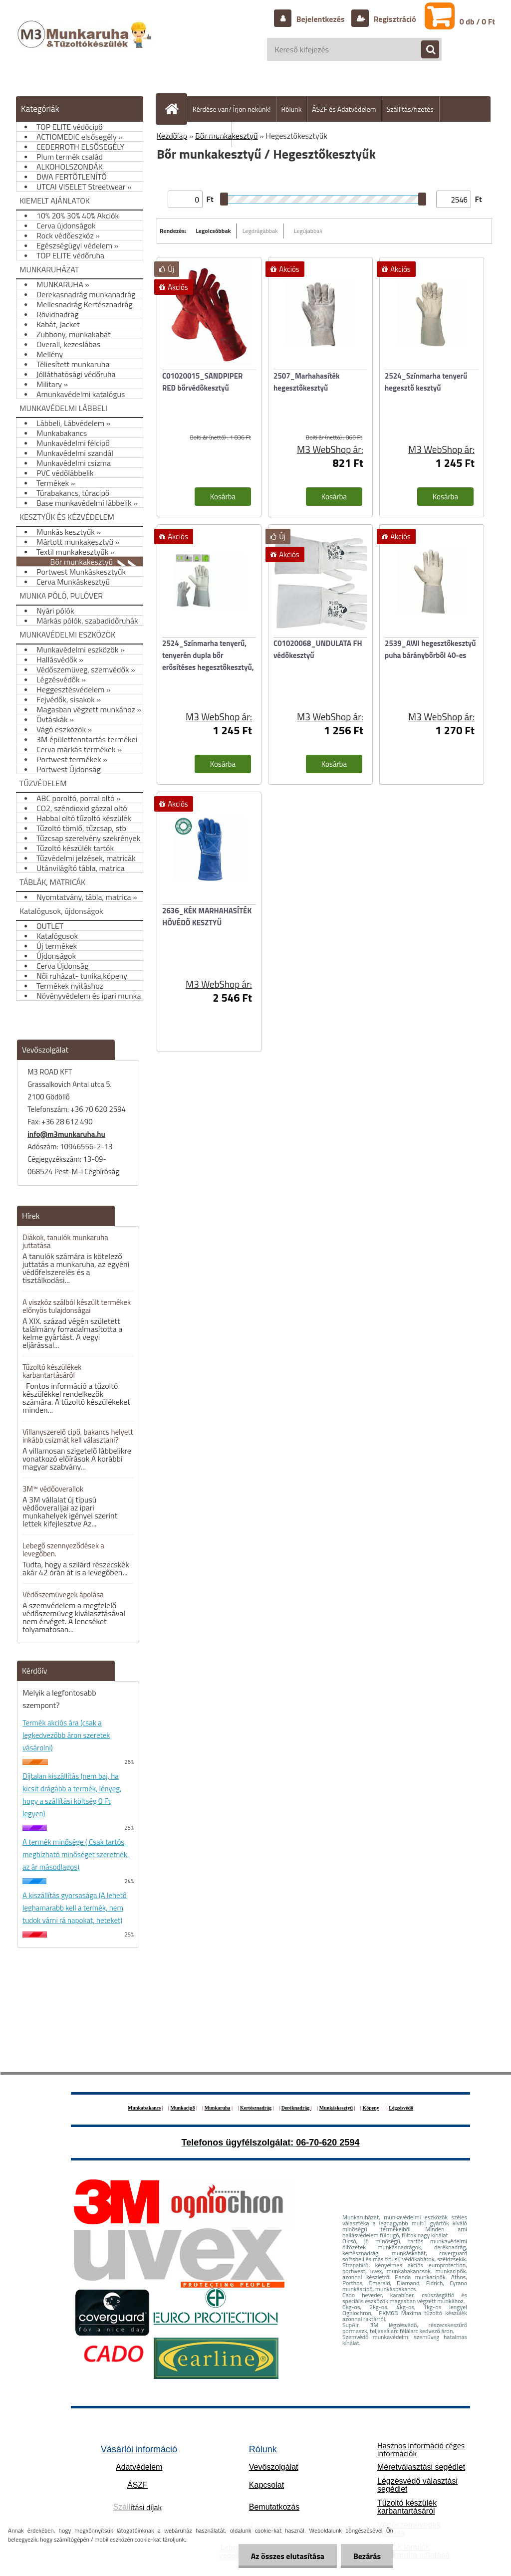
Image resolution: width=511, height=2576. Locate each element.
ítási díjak (137, 2507)
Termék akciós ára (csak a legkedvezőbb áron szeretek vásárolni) (66, 1735)
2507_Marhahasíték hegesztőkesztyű (306, 382)
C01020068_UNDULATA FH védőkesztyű (317, 649)
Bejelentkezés (320, 19)
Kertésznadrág (255, 2108)
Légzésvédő (401, 2108)
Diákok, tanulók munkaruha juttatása (65, 1241)
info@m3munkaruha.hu (66, 1134)
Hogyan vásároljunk (198, 134)
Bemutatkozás (274, 2507)
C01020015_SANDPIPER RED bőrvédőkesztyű (202, 382)
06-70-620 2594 (327, 2142)
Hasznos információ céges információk (421, 2449)
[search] (425, 49)
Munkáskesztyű (336, 2108)
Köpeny (370, 2108)
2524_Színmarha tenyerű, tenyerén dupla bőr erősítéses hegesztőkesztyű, (208, 655)
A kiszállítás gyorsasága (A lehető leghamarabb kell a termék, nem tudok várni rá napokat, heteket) (74, 1908)
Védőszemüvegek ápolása (63, 1594)
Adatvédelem (139, 2467)
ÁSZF (137, 2485)
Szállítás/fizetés (410, 109)
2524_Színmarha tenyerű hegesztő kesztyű (426, 382)
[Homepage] (175, 108)
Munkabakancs (144, 2108)
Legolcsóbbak (213, 230)
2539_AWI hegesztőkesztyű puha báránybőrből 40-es (430, 649)
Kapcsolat (266, 2485)
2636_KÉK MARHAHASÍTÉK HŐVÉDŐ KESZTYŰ (207, 916)
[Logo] (85, 44)
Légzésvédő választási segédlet (417, 2485)
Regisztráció (394, 19)
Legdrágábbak (260, 230)
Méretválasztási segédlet (421, 2467)
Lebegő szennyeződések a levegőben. (63, 1549)
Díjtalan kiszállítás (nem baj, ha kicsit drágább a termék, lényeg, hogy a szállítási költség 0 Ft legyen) (71, 1794)
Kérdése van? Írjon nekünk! (232, 109)
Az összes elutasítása (287, 2556)
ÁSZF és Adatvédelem (344, 109)
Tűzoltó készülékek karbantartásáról (51, 1371)
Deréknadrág (296, 2108)
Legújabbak (308, 230)
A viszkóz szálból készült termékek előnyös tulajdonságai (76, 1306)
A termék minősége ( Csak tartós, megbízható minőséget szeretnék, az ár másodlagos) (75, 1854)
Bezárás (367, 2556)
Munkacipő (183, 2108)
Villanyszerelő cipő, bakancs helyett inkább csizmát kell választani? (77, 1436)
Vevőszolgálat (273, 2467)
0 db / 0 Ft (477, 21)
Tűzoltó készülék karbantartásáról (407, 2507)
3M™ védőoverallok (52, 1489)
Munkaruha (218, 2108)
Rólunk (291, 109)
